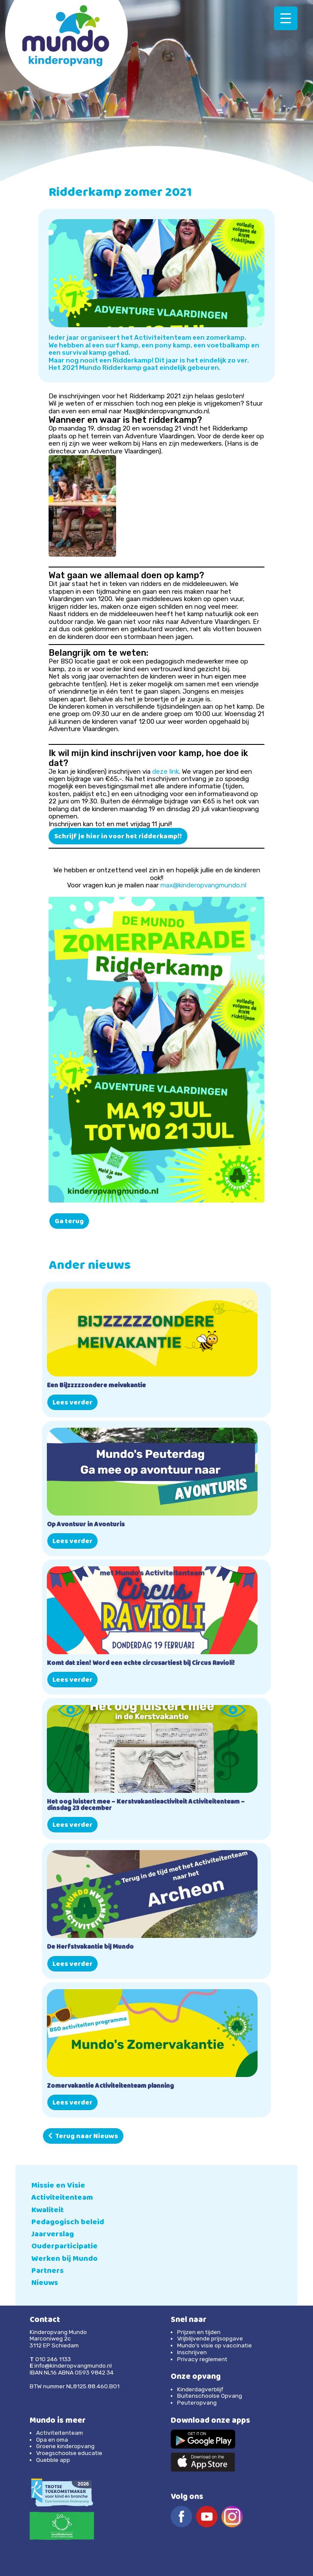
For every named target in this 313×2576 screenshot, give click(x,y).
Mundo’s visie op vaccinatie (214, 2345)
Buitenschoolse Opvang (209, 2395)
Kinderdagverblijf (200, 2389)
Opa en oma (52, 2439)
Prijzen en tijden (199, 2331)
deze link (165, 771)
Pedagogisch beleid (67, 2223)
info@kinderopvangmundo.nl (73, 2365)
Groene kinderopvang (65, 2446)
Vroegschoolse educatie (69, 2452)
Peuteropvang (197, 2402)
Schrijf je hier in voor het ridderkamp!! (118, 837)
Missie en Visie (58, 2186)
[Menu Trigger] (286, 18)
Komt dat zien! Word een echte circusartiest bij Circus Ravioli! (141, 1664)
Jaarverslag (52, 2235)
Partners (47, 2271)
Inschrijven (192, 2352)
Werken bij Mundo (64, 2259)
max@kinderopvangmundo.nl (203, 885)
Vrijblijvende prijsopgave (210, 2338)
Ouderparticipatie (64, 2247)
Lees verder (72, 1403)
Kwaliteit (47, 2211)
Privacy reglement (202, 2359)
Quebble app (53, 2459)
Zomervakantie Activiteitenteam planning (110, 2086)
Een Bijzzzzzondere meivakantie (96, 1386)
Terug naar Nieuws (83, 2137)
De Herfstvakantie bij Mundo (90, 1947)
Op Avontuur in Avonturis (86, 1525)
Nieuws (44, 2283)
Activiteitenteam (62, 2198)
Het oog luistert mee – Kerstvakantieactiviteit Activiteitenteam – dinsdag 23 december (146, 1806)
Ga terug (69, 1222)
